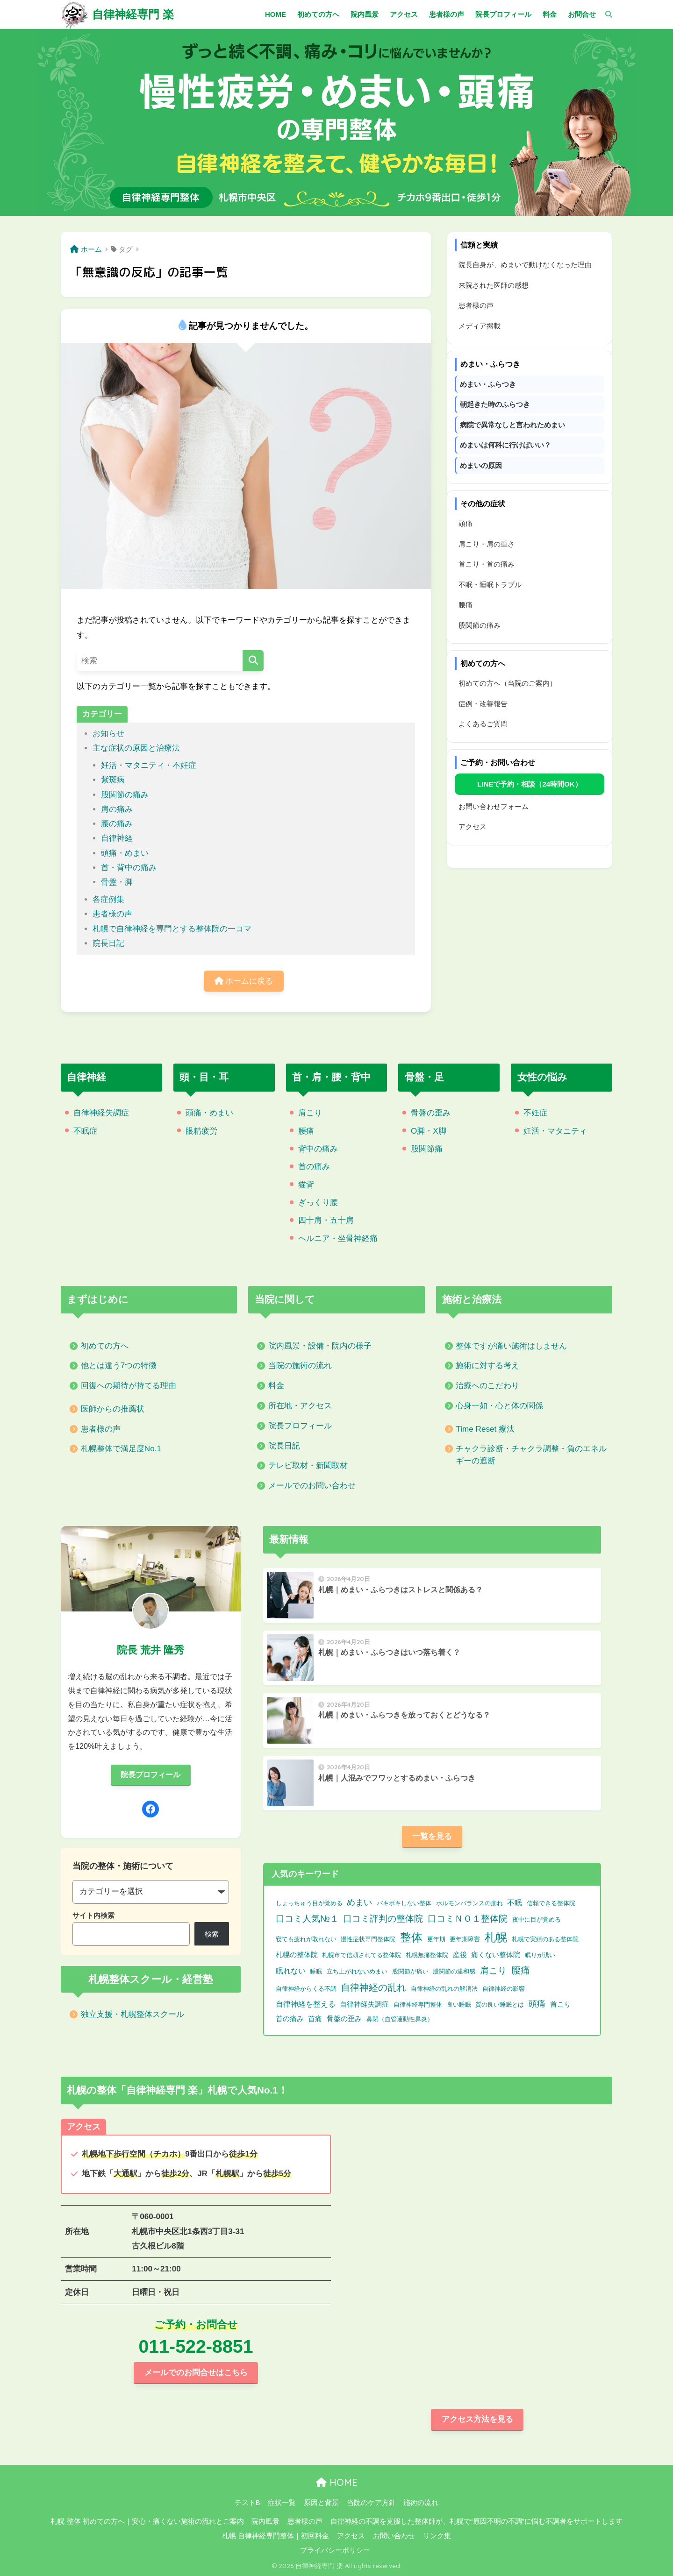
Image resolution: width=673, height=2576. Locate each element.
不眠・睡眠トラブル (490, 585)
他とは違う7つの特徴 (119, 1365)
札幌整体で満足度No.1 (121, 1448)
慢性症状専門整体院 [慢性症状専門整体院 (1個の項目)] (368, 1939)
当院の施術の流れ (300, 1365)
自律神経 (117, 838)
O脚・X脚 (428, 1131)
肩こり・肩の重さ (486, 544)
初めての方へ (105, 1345)
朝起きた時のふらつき (495, 404)
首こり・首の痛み (486, 564)
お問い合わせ (394, 2536)
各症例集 (108, 899)
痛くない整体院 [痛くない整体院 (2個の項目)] (495, 1955)
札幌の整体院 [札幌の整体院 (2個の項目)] (297, 1955)
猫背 (306, 1184)
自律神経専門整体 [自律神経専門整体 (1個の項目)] (418, 2004)
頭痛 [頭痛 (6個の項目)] (537, 2003)
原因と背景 (321, 2502)
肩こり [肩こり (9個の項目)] (493, 1970)
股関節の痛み (125, 794)
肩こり (310, 1112)
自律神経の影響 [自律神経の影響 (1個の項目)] (503, 1988)
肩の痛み (117, 809)
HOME (337, 2482)
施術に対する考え (487, 1365)
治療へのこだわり (487, 1385)
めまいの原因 (481, 465)
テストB (247, 2502)
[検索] (604, 14)
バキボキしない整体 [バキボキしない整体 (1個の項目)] (404, 1903)
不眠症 (85, 1131)
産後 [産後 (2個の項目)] (460, 1955)
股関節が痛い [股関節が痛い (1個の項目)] (410, 1971)
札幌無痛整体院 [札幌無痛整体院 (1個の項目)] (427, 1955)
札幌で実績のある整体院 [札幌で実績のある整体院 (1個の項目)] (545, 1939)
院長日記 (108, 943)
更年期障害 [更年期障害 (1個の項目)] (465, 1939)
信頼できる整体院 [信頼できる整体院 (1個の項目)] (551, 1903)
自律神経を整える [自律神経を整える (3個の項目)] (306, 2004)
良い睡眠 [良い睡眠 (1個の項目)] (459, 2004)
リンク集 (437, 2536)
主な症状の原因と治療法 (136, 748)
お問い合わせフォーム (493, 806)
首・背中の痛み (129, 867)
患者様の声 (112, 913)
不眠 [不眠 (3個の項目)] (514, 1903)
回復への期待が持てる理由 (128, 1385)
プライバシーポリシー (335, 2550)
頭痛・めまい (125, 853)
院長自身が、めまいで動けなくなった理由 (525, 265)
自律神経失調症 (101, 1112)
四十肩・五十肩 (326, 1220)
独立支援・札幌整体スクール (132, 2014)
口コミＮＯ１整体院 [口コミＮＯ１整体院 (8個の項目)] (468, 1918)
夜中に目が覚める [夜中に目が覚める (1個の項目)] (536, 1919)
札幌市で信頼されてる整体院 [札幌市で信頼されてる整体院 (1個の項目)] (361, 1955)
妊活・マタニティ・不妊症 (148, 765)
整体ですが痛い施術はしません (511, 1345)
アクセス (472, 826)
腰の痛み (117, 823)
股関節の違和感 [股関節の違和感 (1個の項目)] (454, 1971)
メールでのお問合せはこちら (196, 2372)
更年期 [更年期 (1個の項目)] (436, 1939)
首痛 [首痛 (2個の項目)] (315, 2018)
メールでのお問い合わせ (312, 1485)
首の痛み (314, 1166)
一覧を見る (432, 1836)
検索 (212, 1934)
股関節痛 (427, 1148)
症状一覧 (282, 2502)
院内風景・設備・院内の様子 (320, 1345)
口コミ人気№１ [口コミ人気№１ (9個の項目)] (307, 1918)
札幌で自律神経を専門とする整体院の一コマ (172, 928)
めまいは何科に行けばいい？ (505, 445)
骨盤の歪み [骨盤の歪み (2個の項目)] (344, 2018)
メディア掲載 (479, 326)
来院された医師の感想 (493, 285)
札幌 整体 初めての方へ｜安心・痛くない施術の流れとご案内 (146, 2521)
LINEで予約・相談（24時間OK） (529, 784)
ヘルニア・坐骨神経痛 (338, 1238)
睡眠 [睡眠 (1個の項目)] (316, 1971)
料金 (276, 1385)
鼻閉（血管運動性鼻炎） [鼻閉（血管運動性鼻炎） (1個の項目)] (399, 2018)
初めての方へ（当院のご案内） (507, 683)
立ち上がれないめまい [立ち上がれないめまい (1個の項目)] (357, 1971)
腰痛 (465, 605)
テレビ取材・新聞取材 (308, 1465)
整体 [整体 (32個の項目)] (411, 1937)
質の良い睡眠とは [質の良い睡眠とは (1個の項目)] (499, 2004)
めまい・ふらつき (488, 384)
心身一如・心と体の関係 (499, 1405)
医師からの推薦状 (112, 1409)
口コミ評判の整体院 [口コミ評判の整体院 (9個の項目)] (383, 1918)
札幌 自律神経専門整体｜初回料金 (275, 2536)
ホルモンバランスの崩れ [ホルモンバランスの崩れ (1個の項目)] (469, 1903)
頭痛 (465, 523)
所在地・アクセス (300, 1405)
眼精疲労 (201, 1131)
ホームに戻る (244, 981)
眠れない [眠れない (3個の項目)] (291, 1971)
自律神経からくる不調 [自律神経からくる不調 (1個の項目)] (306, 1988)
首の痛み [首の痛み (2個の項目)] (290, 2018)
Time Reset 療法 (485, 1429)
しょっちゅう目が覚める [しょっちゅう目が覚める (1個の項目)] (309, 1903)
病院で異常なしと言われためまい (512, 425)
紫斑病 (113, 779)
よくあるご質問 (483, 724)
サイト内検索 (93, 1915)
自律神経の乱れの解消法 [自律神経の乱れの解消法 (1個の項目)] (444, 1988)
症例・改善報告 (483, 704)
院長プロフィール (300, 1425)
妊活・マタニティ (555, 1131)
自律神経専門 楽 (133, 14)
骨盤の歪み (431, 1112)
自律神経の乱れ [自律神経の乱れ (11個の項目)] (373, 1987)
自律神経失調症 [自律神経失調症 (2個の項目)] (364, 2004)
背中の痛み (318, 1148)
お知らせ (108, 733)
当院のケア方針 (371, 2502)
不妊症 (535, 1112)
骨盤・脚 (117, 882)
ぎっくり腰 (318, 1202)
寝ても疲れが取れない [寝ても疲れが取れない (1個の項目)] (306, 1939)
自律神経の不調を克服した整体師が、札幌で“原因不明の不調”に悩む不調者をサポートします (476, 2521)
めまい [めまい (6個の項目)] (359, 1902)
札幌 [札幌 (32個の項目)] (496, 1937)
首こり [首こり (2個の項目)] (560, 2004)
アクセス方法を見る (477, 2419)
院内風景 (265, 2521)
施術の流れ (420, 2502)
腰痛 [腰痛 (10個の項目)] (520, 1970)
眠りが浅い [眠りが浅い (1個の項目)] (540, 1955)
